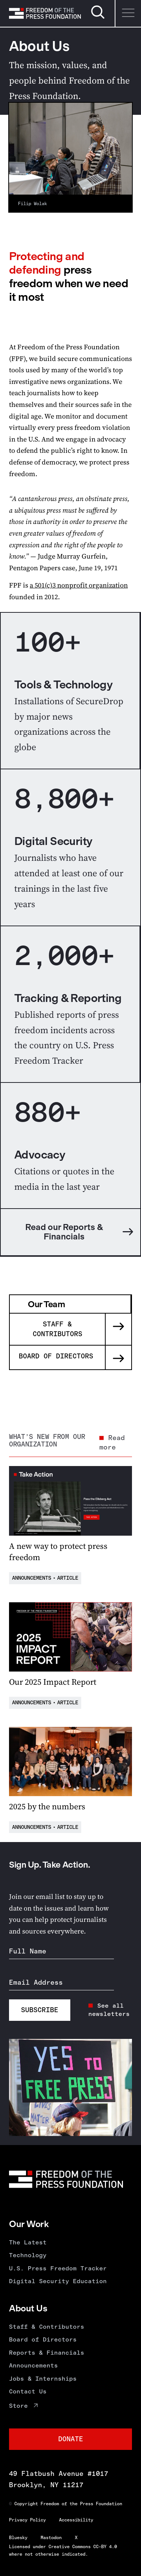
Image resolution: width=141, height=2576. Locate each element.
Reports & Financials (46, 2352)
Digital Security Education (58, 2281)
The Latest (28, 2242)
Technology (28, 2255)
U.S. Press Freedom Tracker (58, 2268)
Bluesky (18, 2537)
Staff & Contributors (46, 2326)
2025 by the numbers (47, 1806)
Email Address (36, 1982)
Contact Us (28, 2391)
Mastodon (51, 2537)
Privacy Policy (27, 2520)
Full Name (27, 1951)
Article (67, 1578)
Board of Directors (43, 2339)
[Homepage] (45, 13)
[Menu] (128, 13)
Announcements (31, 1578)
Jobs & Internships (43, 2378)
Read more (112, 1442)
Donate (70, 2439)
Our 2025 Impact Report (52, 1681)
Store (18, 2405)
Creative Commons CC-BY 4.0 (83, 2546)
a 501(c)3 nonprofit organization (79, 585)
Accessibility (76, 2520)
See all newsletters (109, 2009)
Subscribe (39, 2010)
